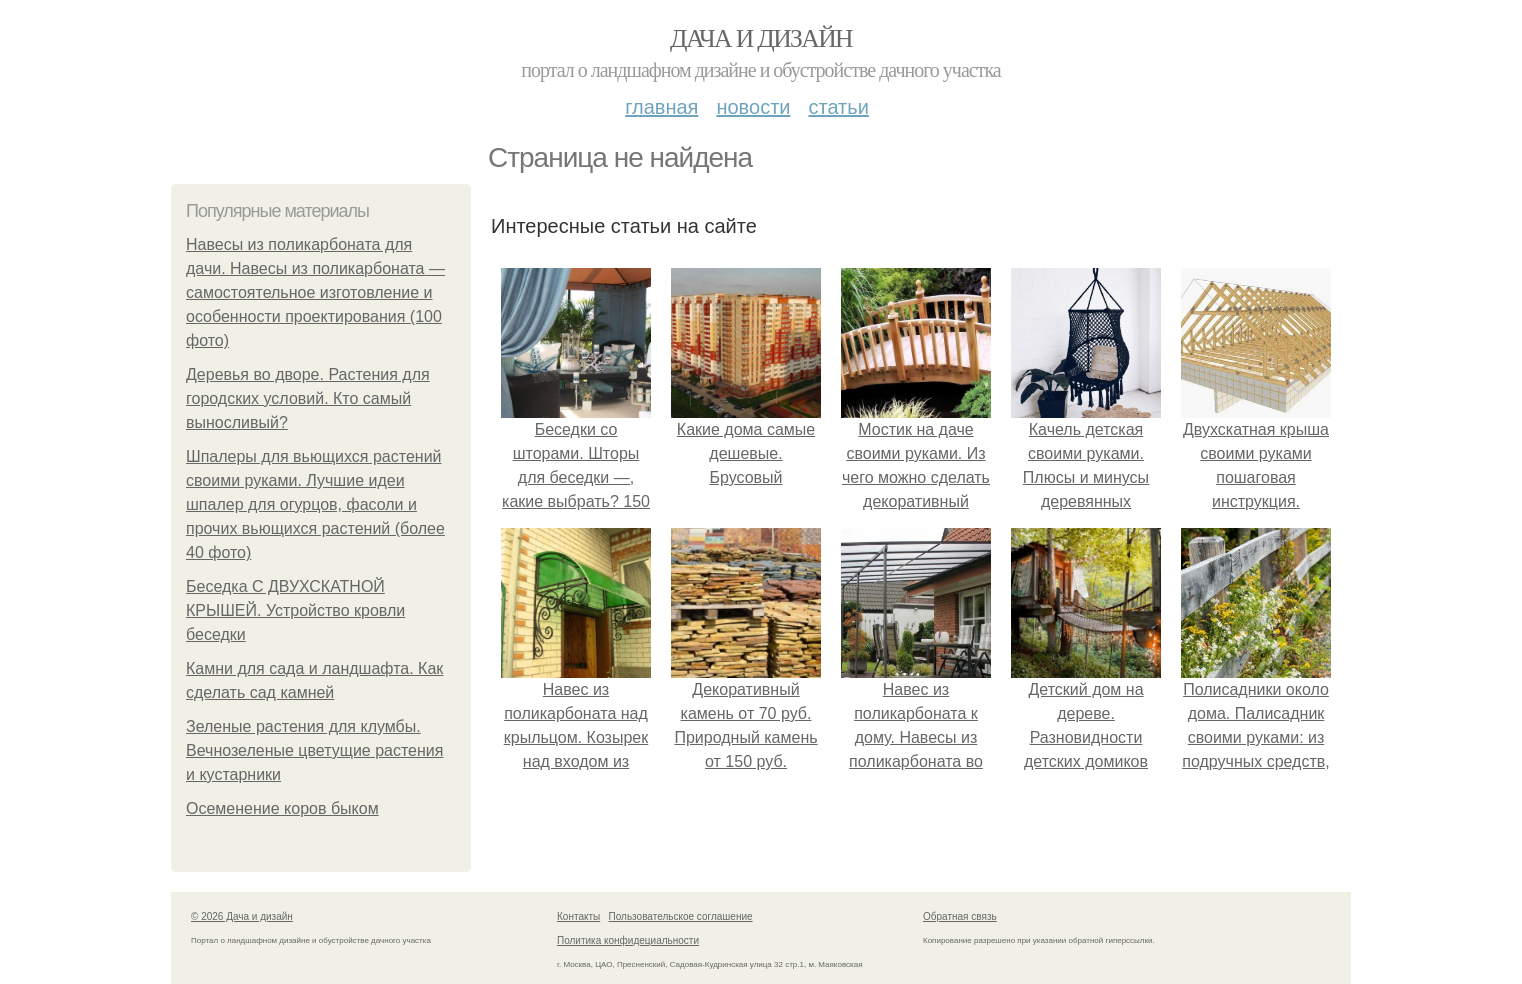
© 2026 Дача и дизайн (242, 916)
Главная (661, 107)
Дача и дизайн (761, 38)
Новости (753, 107)
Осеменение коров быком (282, 808)
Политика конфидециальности (628, 940)
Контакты (578, 916)
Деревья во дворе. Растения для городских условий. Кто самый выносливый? (308, 398)
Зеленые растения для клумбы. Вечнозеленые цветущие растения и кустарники (314, 750)
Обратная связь (960, 916)
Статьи (838, 107)
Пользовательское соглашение (681, 916)
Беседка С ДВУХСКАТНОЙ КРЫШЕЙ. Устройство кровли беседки (295, 610)
